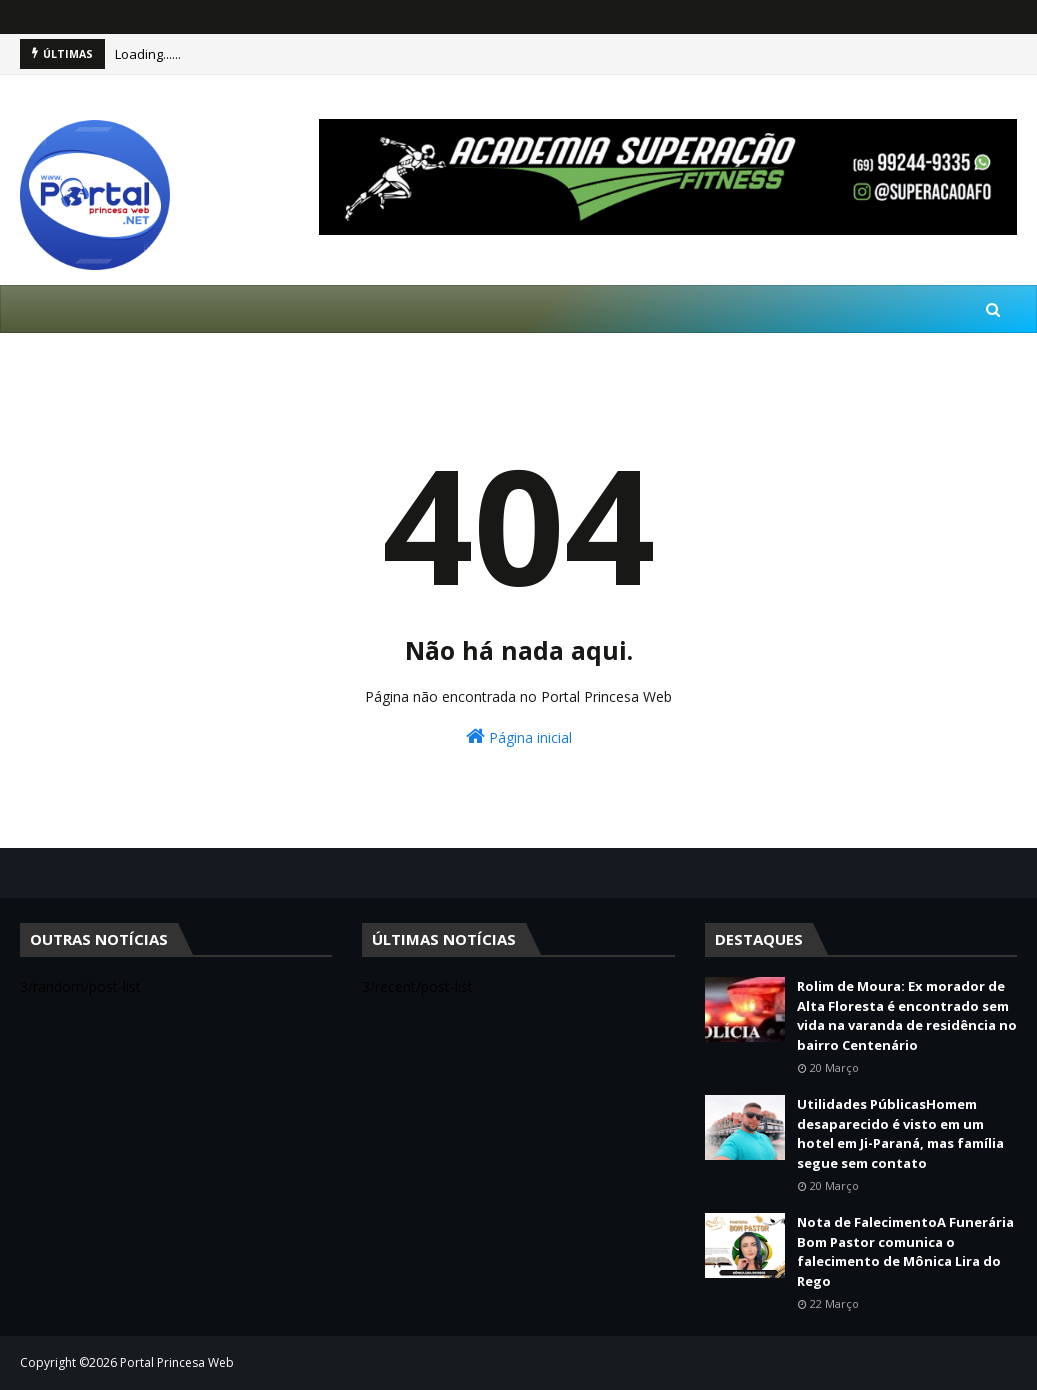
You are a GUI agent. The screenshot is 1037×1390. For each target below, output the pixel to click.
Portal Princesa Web (177, 1362)
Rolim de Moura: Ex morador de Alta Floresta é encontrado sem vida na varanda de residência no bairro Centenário (907, 1015)
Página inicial (519, 736)
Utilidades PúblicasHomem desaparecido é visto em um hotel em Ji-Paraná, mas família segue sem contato (900, 1133)
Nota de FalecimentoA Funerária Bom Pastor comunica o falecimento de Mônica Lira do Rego (905, 1251)
